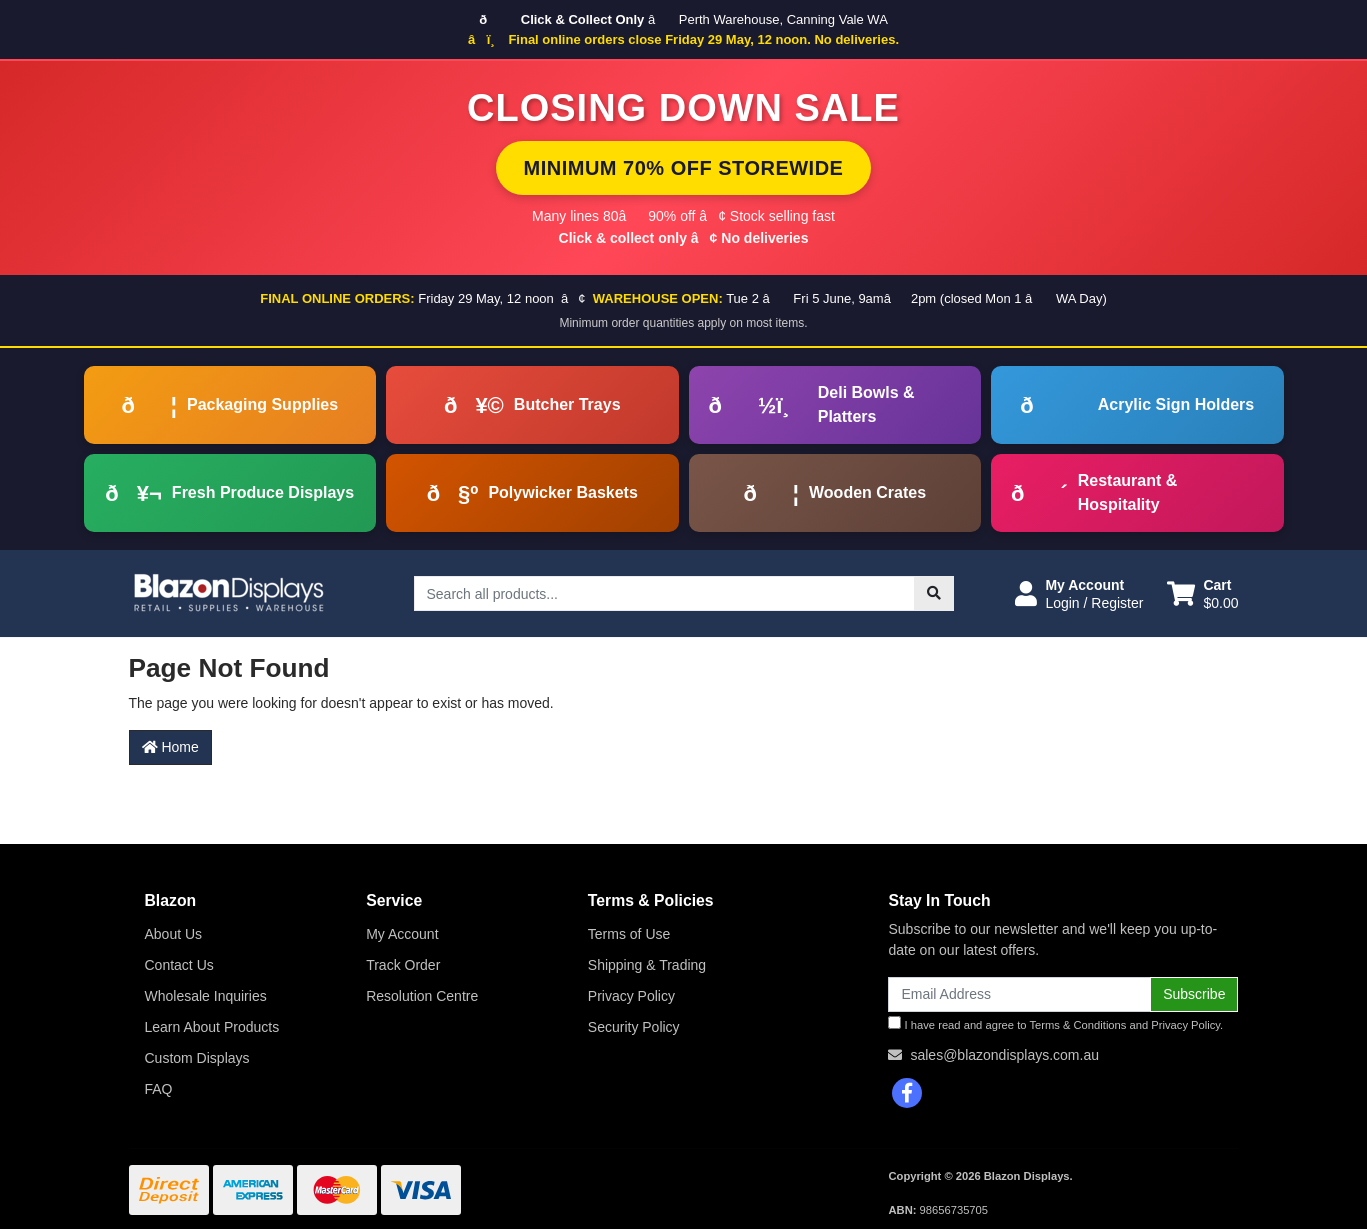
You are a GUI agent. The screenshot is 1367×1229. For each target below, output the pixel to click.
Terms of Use (629, 934)
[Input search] (664, 593)
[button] (1079, 594)
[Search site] (934, 593)
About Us (174, 934)
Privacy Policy (631, 996)
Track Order (403, 965)
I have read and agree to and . (1055, 1023)
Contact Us (179, 965)
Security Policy (634, 1027)
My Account (402, 934)
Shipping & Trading (647, 965)
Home (170, 747)
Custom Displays (197, 1058)
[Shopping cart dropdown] (1202, 594)
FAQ (159, 1089)
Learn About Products (212, 1027)
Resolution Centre (422, 996)
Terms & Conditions (1077, 1025)
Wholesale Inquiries (206, 996)
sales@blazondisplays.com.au (1004, 1055)
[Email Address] (1019, 994)
